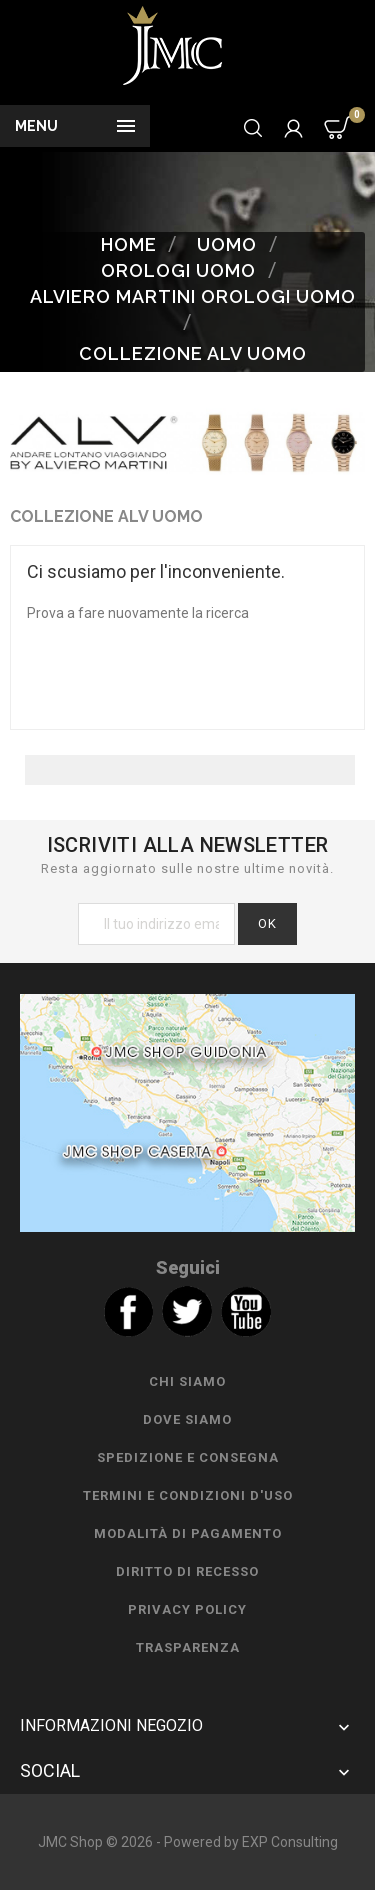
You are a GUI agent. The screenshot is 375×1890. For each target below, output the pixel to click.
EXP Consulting (290, 1842)
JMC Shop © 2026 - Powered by (140, 1842)
